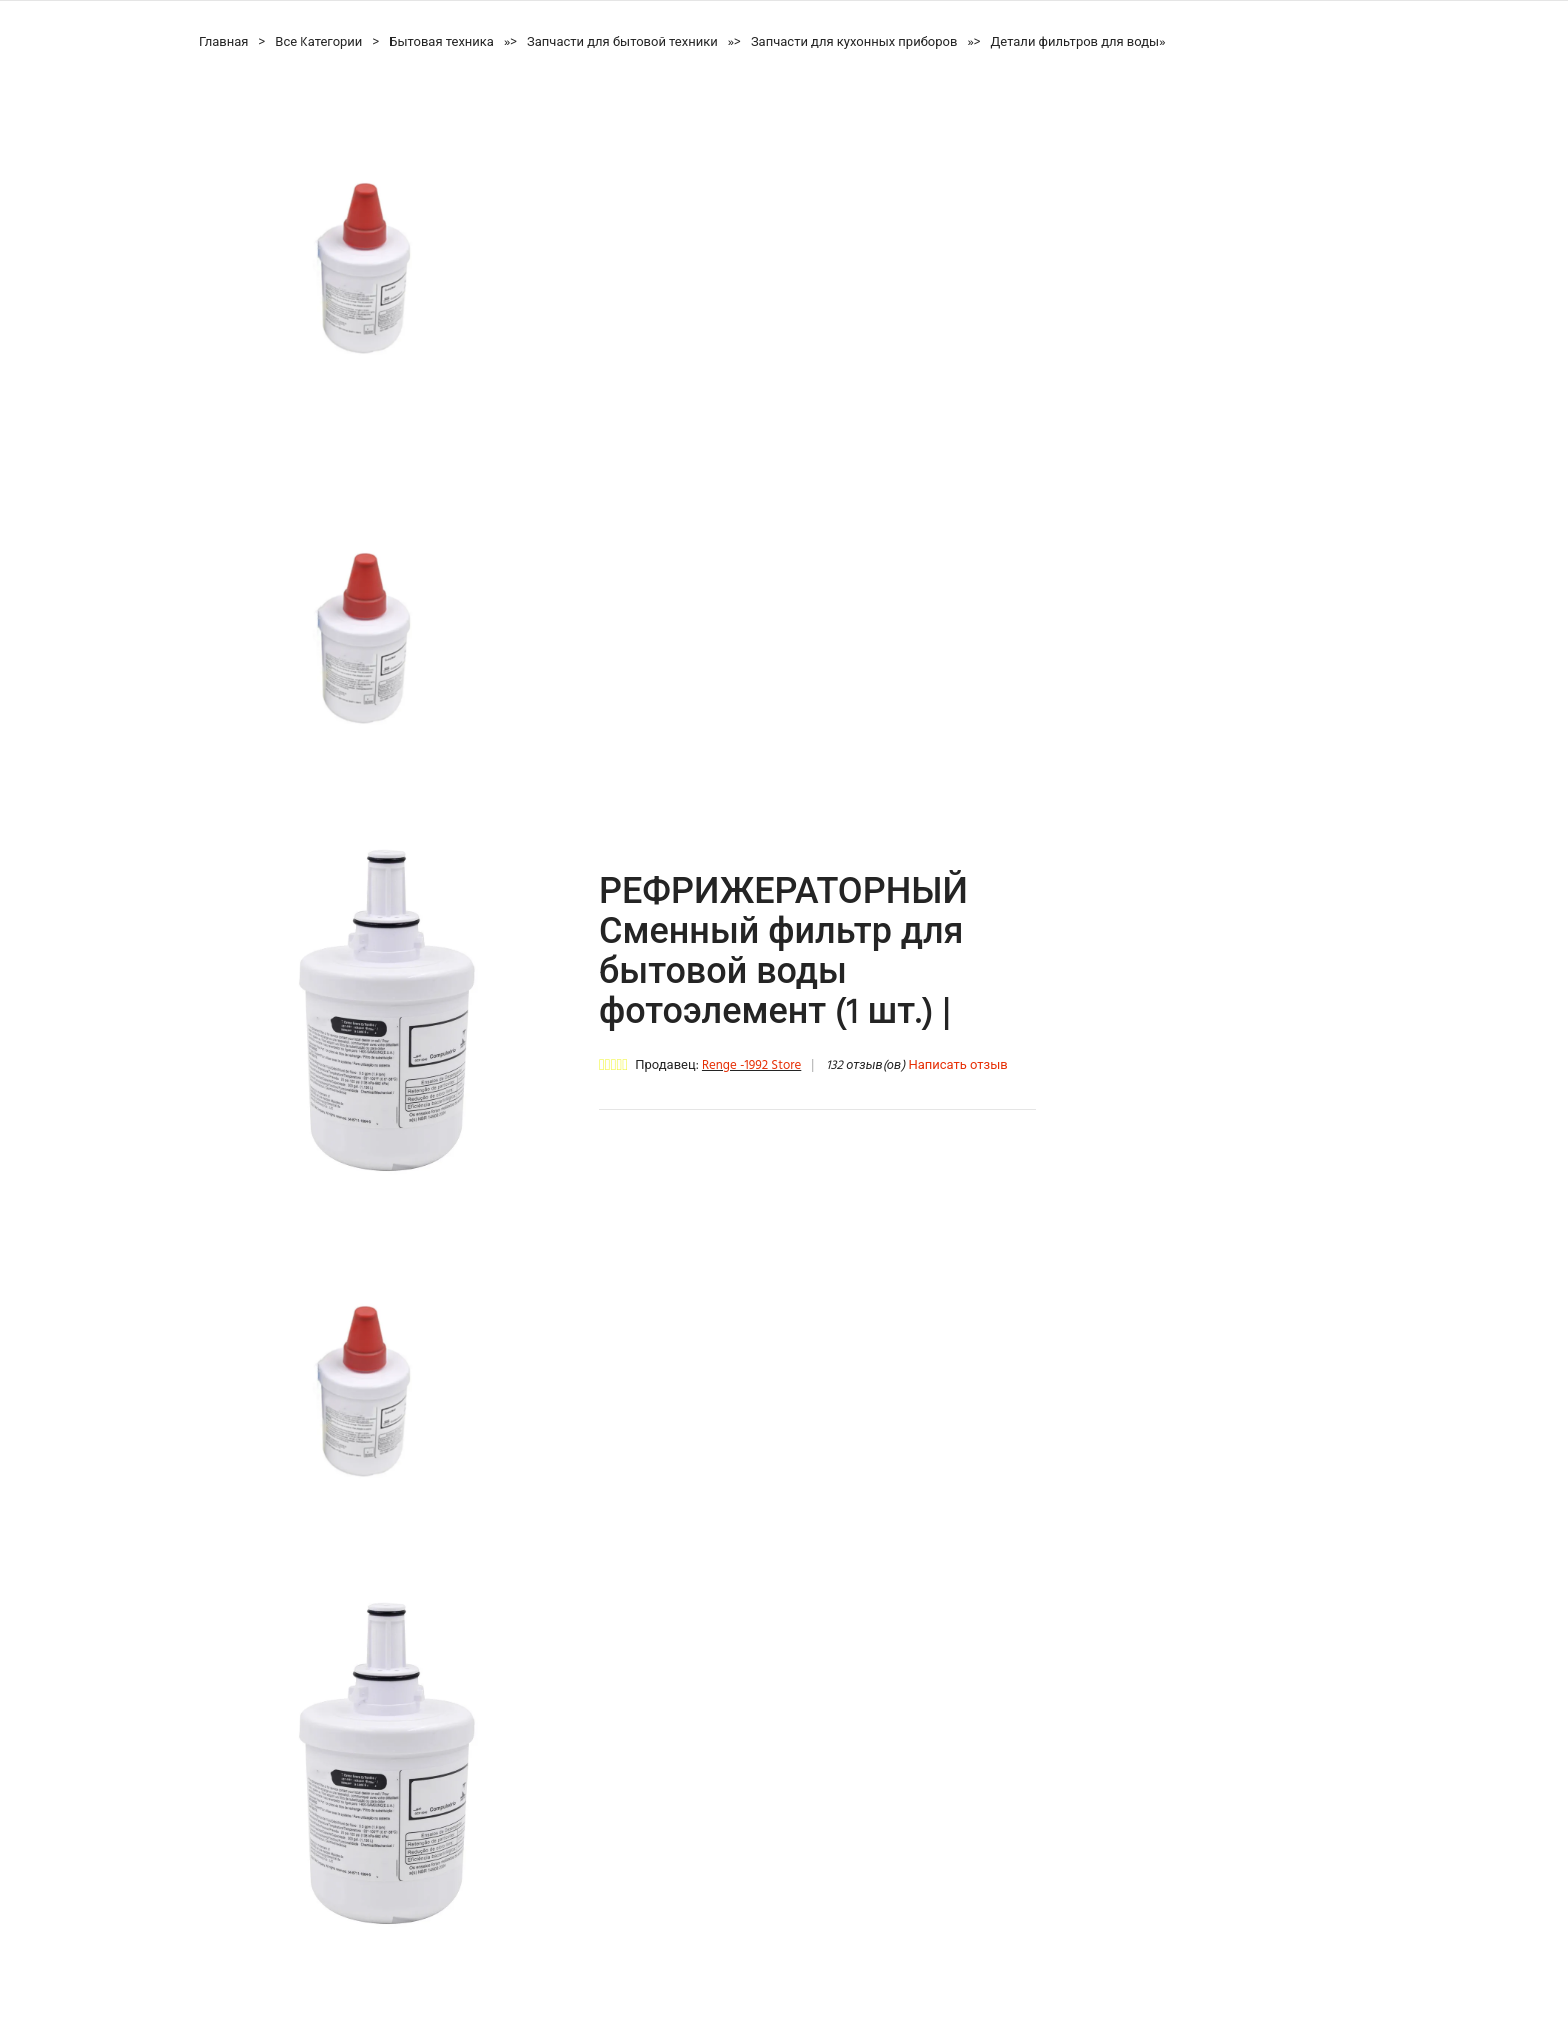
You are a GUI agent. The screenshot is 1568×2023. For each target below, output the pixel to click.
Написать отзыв (957, 1065)
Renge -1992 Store (751, 1065)
